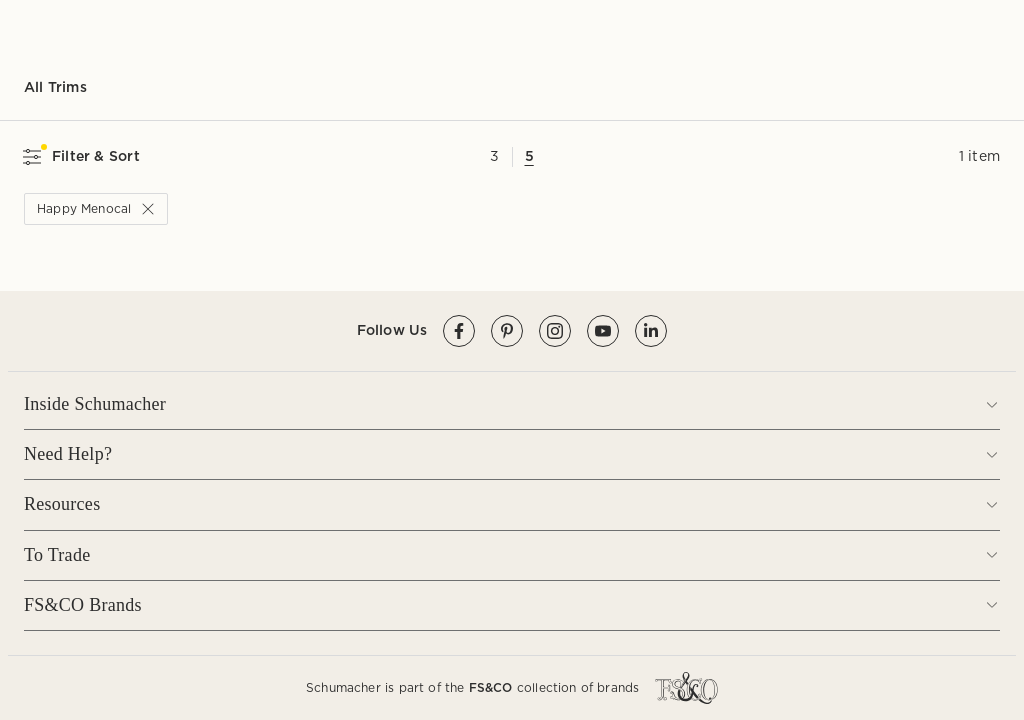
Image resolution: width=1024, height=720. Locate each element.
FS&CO (491, 687)
